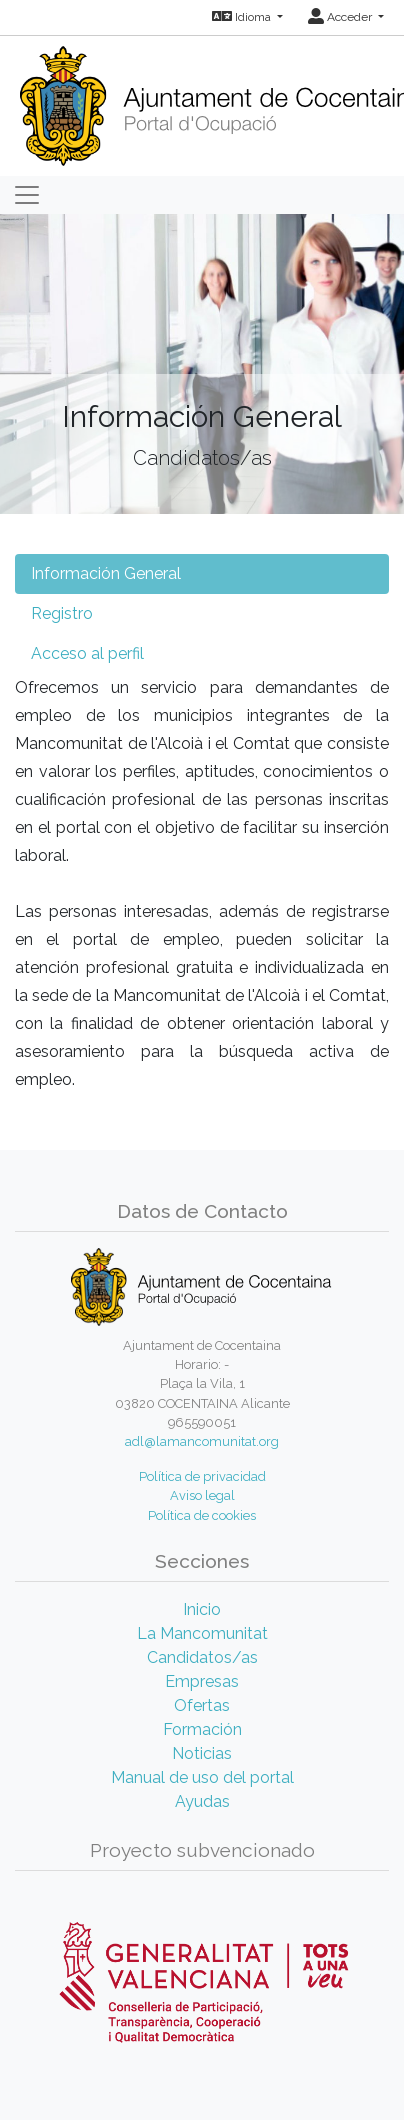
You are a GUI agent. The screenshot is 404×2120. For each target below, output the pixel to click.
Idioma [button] (243, 17)
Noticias (202, 1753)
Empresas (202, 1681)
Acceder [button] (341, 17)
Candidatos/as (202, 1657)
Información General (106, 573)
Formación (202, 1729)
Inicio (202, 1609)
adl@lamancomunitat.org (202, 1441)
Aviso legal (202, 1495)
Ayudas (202, 1801)
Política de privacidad (202, 1476)
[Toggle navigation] (27, 195)
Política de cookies (202, 1515)
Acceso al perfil (87, 653)
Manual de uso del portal (202, 1777)
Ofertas (202, 1705)
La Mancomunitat (202, 1633)
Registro (62, 613)
